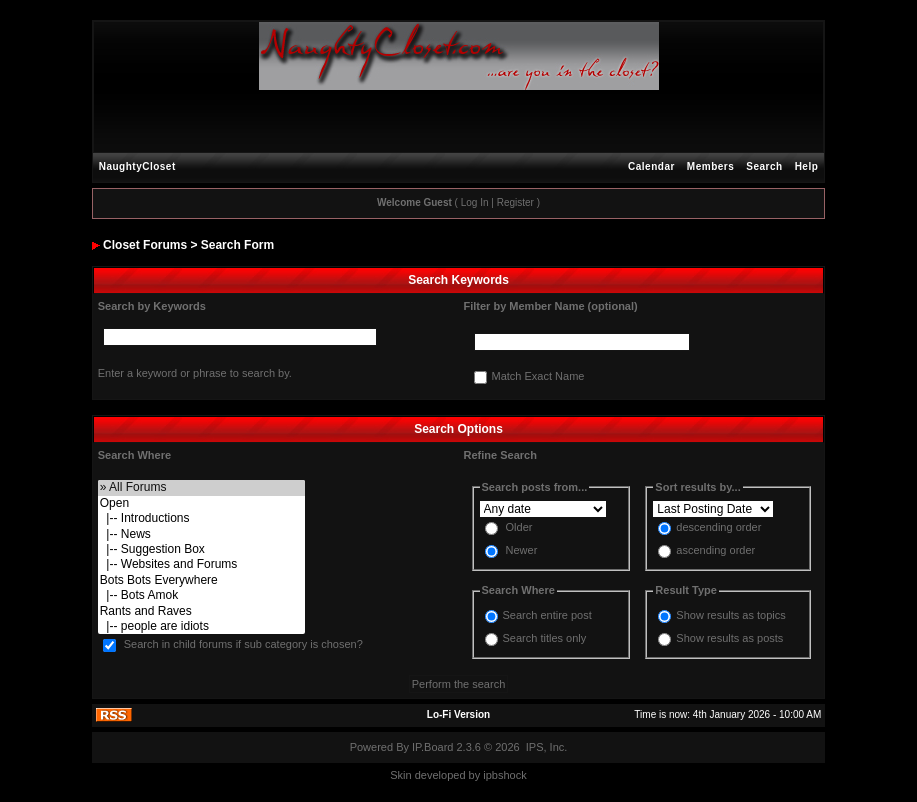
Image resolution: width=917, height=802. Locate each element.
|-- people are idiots (201, 626)
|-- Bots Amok (201, 595)
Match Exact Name (538, 377)
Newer (522, 551)
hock (514, 775)
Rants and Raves (201, 611)
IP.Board (432, 747)
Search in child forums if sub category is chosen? (243, 645)
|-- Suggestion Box (201, 549)
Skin (400, 775)
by (475, 775)
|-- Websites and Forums (201, 564)
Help (807, 166)
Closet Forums (145, 245)
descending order (718, 528)
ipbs (493, 775)
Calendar (651, 166)
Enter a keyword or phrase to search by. (195, 373)
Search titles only (545, 638)
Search (764, 166)
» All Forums (201, 487)
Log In (475, 202)
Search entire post (547, 615)
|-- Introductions (201, 518)
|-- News (201, 534)
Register (515, 202)
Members (710, 166)
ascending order (715, 551)
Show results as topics (730, 615)
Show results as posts (729, 638)
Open (201, 503)
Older (519, 528)
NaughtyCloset (137, 166)
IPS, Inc (545, 747)
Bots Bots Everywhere (201, 580)
